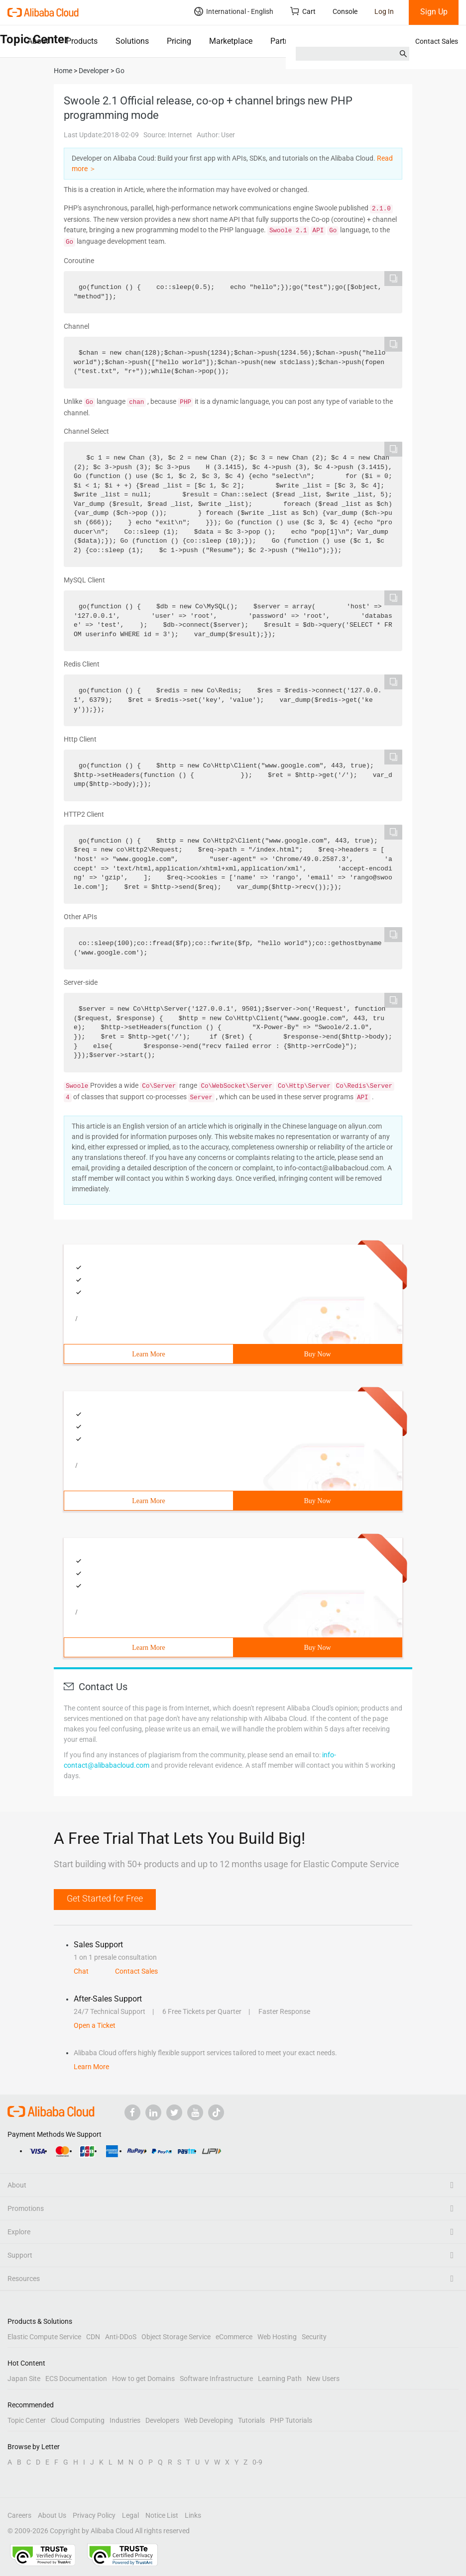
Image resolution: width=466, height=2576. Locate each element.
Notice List (161, 2515)
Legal (130, 2515)
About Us (52, 2515)
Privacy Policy (94, 2515)
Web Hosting (277, 2337)
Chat (81, 1971)
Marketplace (230, 41)
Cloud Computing (78, 2420)
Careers (19, 2515)
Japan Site (23, 2379)
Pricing (179, 41)
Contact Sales (436, 41)
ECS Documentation (76, 2379)
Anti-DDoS (120, 2337)
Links (193, 2515)
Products (82, 41)
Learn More (148, 1354)
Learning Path (280, 2379)
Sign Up (434, 11)
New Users (323, 2379)
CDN (93, 2337)
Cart (303, 11)
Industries (125, 2420)
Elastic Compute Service (44, 2337)
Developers (162, 2420)
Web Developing (208, 2420)
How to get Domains (143, 2379)
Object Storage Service (176, 2337)
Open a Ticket (95, 2025)
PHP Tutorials (291, 2420)
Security (314, 2337)
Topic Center (26, 2420)
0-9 (257, 2462)
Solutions (132, 41)
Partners (285, 41)
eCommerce (234, 2337)
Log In (384, 11)
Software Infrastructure (216, 2379)
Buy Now (317, 1354)
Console (345, 11)
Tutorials (251, 2420)
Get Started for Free (105, 1898)
